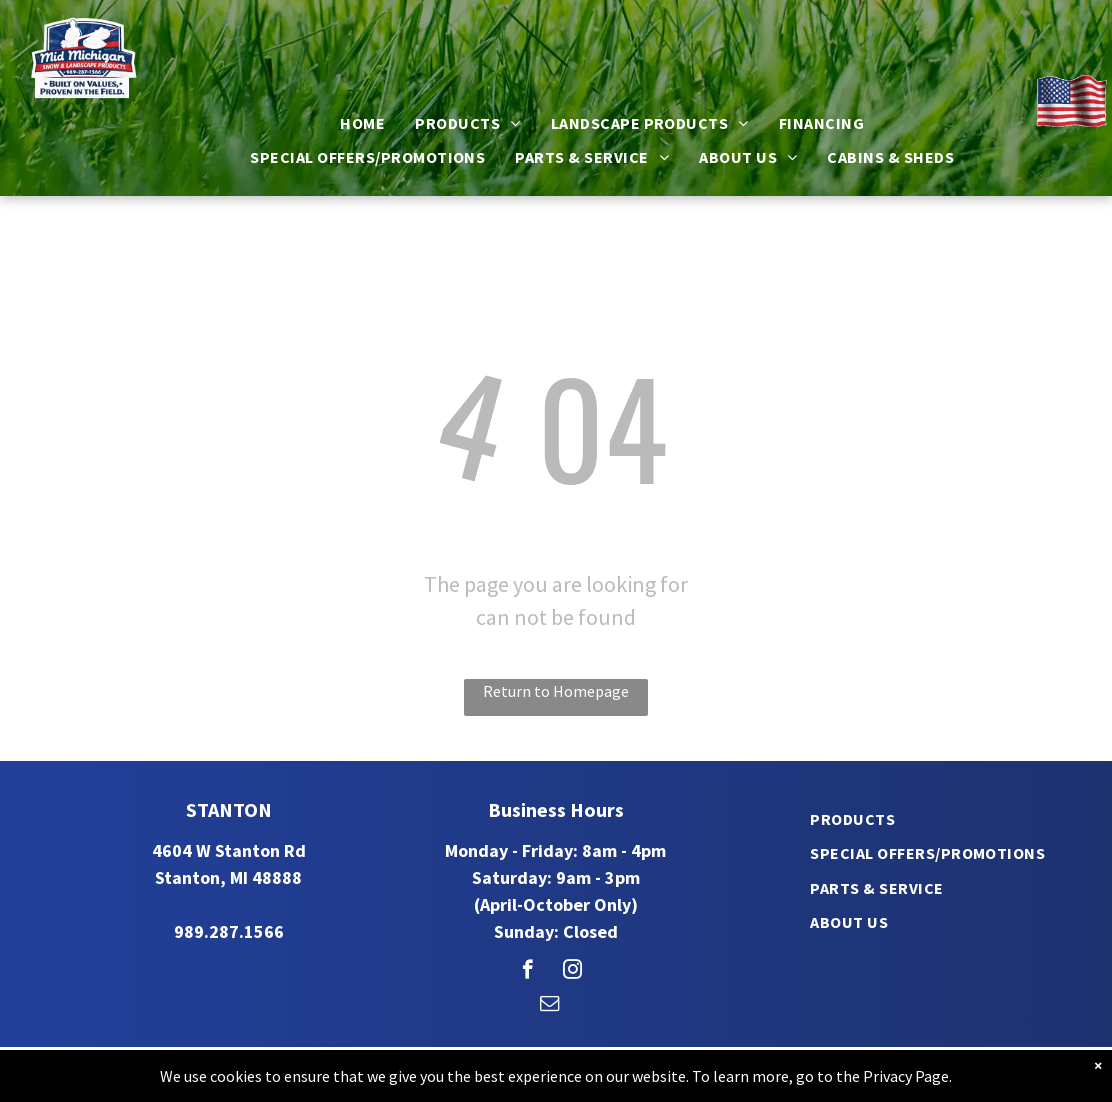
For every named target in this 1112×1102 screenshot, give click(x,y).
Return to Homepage (556, 691)
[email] (549, 1006)
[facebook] (527, 972)
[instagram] (572, 972)
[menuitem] (362, 123)
